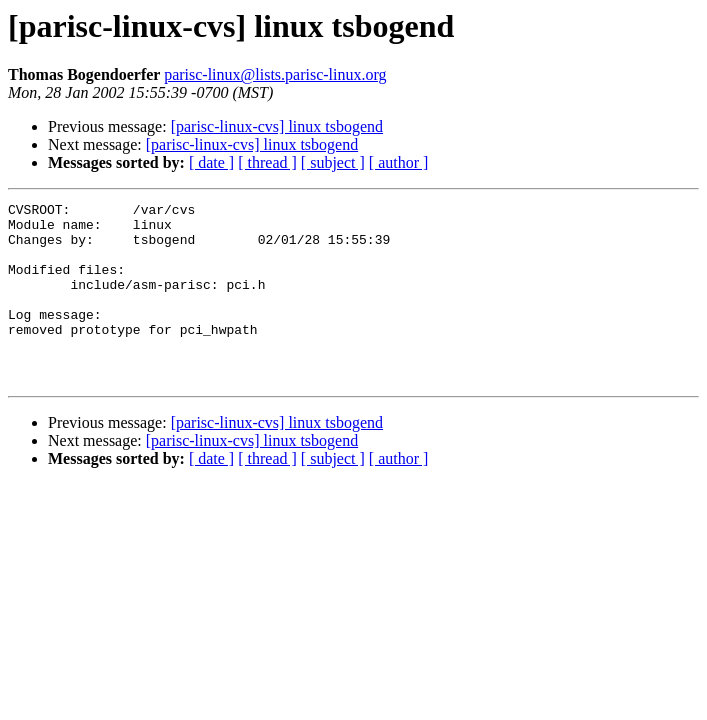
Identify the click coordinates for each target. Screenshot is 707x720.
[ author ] (399, 162)
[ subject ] (333, 162)
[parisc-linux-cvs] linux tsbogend (277, 126)
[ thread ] (267, 162)
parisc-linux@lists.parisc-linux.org (275, 74)
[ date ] (211, 162)
